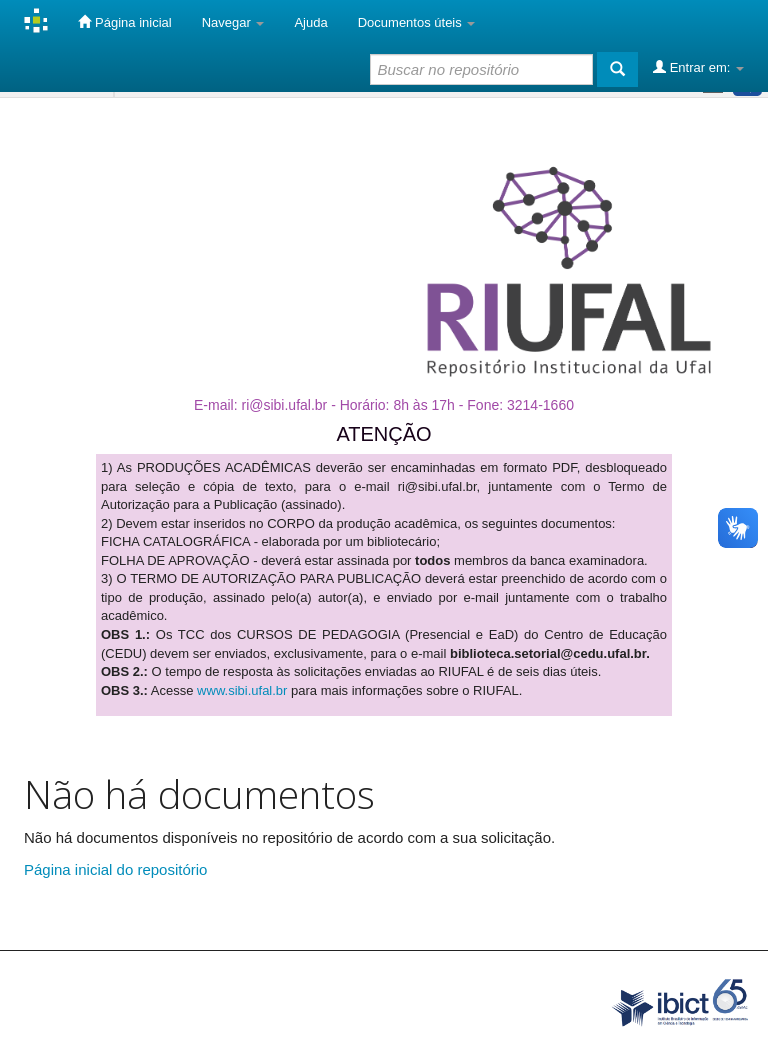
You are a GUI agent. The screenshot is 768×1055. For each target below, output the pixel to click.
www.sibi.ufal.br (242, 690)
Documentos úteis (417, 22)
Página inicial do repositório (115, 869)
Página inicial (124, 22)
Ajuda (310, 22)
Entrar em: (698, 67)
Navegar (233, 22)
